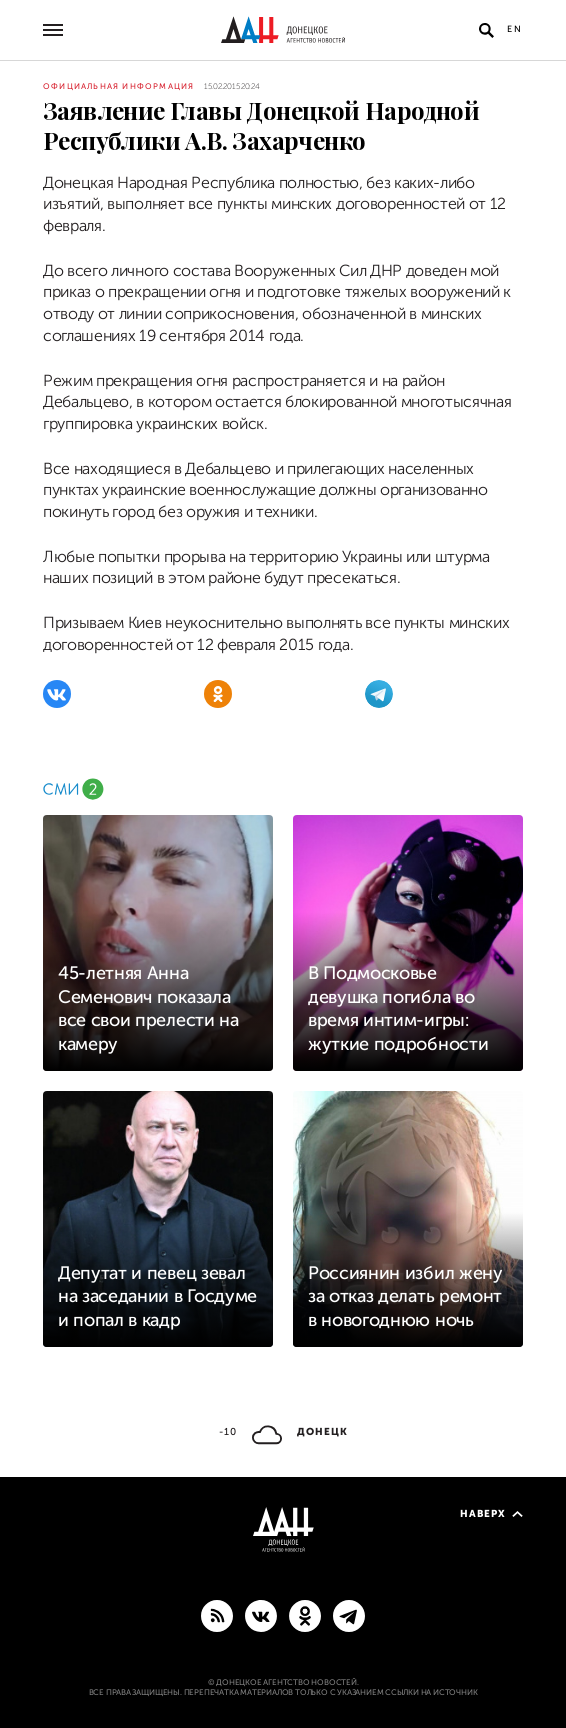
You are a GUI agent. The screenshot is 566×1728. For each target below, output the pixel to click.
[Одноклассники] (218, 694)
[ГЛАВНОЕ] (349, 1615)
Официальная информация (118, 86)
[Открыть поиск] (486, 30)
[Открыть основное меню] (53, 30)
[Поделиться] (19, 147)
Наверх (491, 1513)
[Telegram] (379, 694)
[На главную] (283, 30)
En (515, 29)
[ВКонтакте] (57, 694)
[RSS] (217, 1615)
